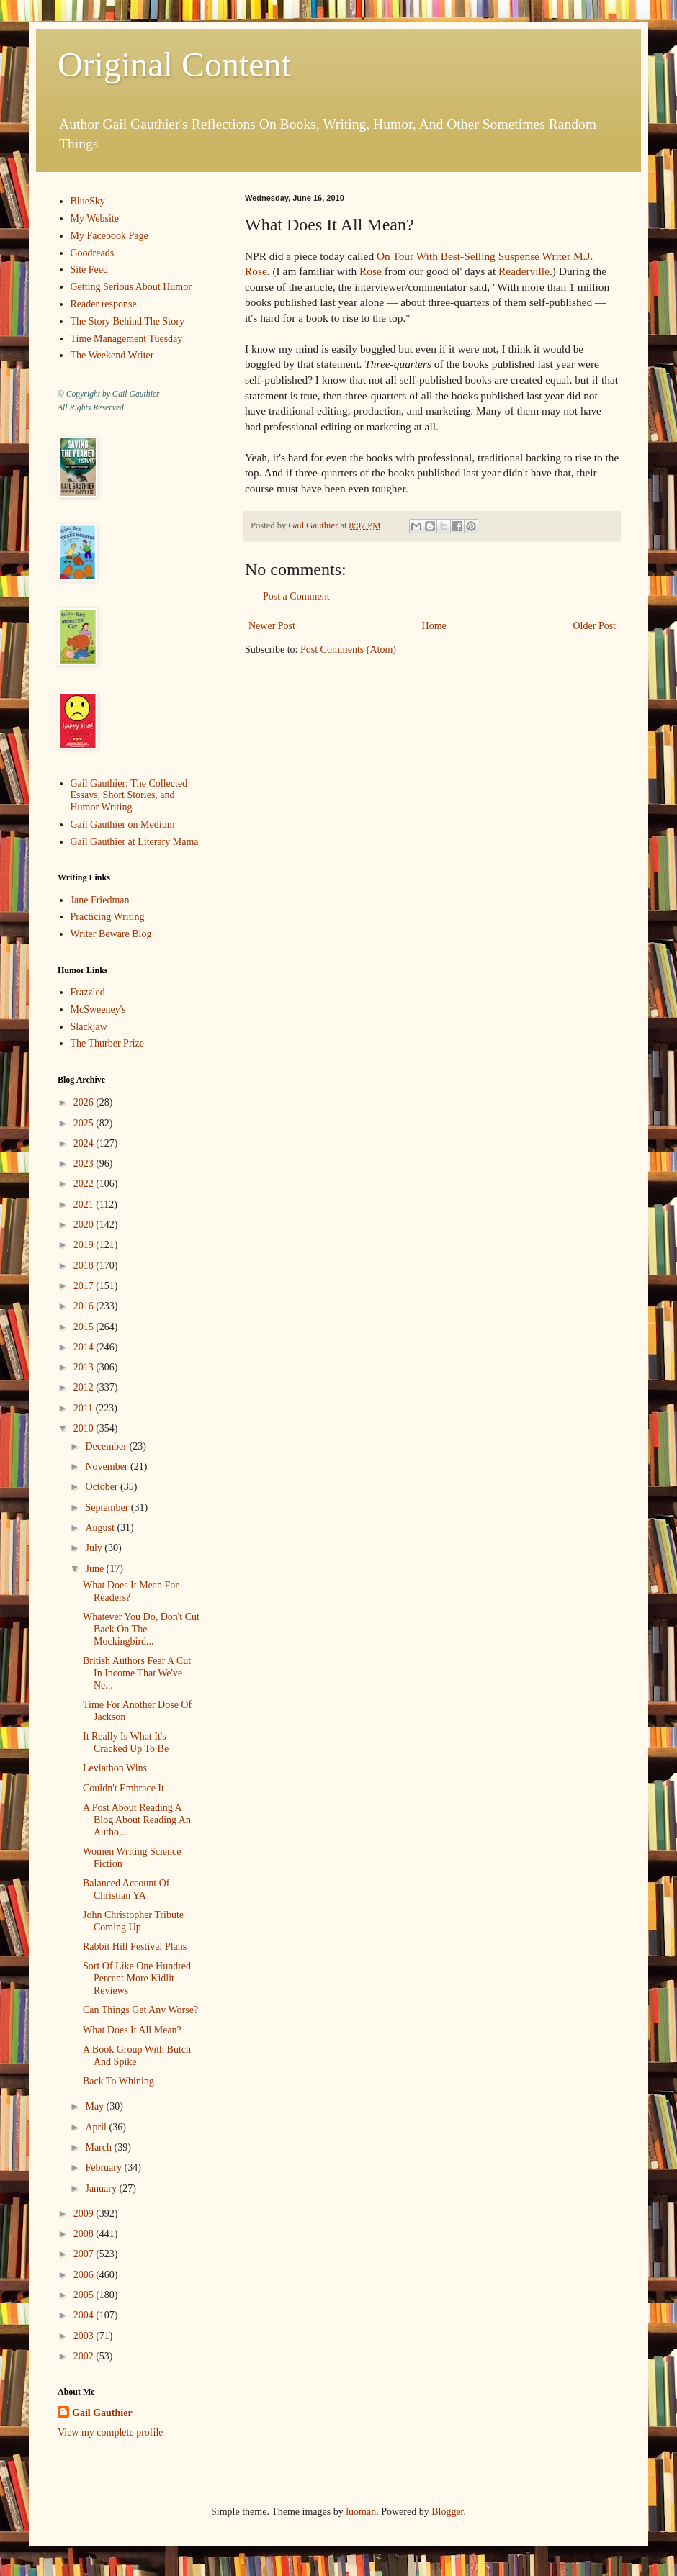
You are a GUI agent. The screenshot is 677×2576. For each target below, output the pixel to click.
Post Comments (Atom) (348, 649)
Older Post (595, 625)
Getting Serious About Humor (131, 286)
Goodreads (93, 253)
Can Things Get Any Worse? (140, 2010)
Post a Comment (296, 596)
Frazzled (88, 992)
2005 (85, 2295)
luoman (361, 2511)
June (95, 1568)
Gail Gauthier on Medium (123, 824)
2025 (85, 1123)
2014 (85, 1347)
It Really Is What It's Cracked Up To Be (126, 1742)
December (107, 1446)
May (95, 2106)
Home (434, 625)
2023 (85, 1163)
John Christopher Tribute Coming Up (133, 1921)
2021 (85, 1204)
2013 (85, 1367)
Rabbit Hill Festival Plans (135, 1946)
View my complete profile (110, 2432)
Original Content (174, 64)
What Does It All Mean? (132, 2030)
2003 (85, 2336)
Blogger (447, 2511)
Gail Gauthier (102, 2413)
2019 (85, 1244)
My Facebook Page (109, 235)
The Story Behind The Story (127, 321)
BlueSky (88, 201)
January (102, 2188)
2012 (85, 1387)
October (102, 1486)
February (104, 2167)
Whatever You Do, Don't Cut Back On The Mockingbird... (141, 1629)
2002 (85, 2356)
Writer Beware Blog (111, 933)
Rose (370, 271)
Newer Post (271, 625)
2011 (84, 1408)
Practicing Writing (108, 916)
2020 (85, 1224)
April (97, 2127)
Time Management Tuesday (127, 338)
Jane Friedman (100, 900)
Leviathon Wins (115, 1768)
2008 (85, 2233)
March (99, 2147)
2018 (85, 1265)
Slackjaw (89, 1026)
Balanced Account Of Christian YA (126, 1889)
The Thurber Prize (107, 1043)
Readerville (524, 271)
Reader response (104, 304)
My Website (95, 218)
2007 (85, 2254)
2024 (85, 1143)
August (101, 1527)
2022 (85, 1183)
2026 (85, 1102)
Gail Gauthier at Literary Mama (135, 841)
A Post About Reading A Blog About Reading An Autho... (137, 1820)
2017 (85, 1285)
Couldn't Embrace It (123, 1788)
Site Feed (90, 269)
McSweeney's (98, 1009)
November (107, 1466)
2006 (85, 2274)
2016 (85, 1306)
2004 (85, 2315)
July (94, 1547)
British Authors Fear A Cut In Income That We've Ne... (137, 1673)
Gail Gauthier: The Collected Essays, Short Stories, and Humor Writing (129, 795)
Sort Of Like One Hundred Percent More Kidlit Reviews (137, 1978)
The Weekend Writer (112, 355)
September (107, 1507)
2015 (85, 1326)
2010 (85, 1428)
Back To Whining (118, 2081)
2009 (85, 2213)
